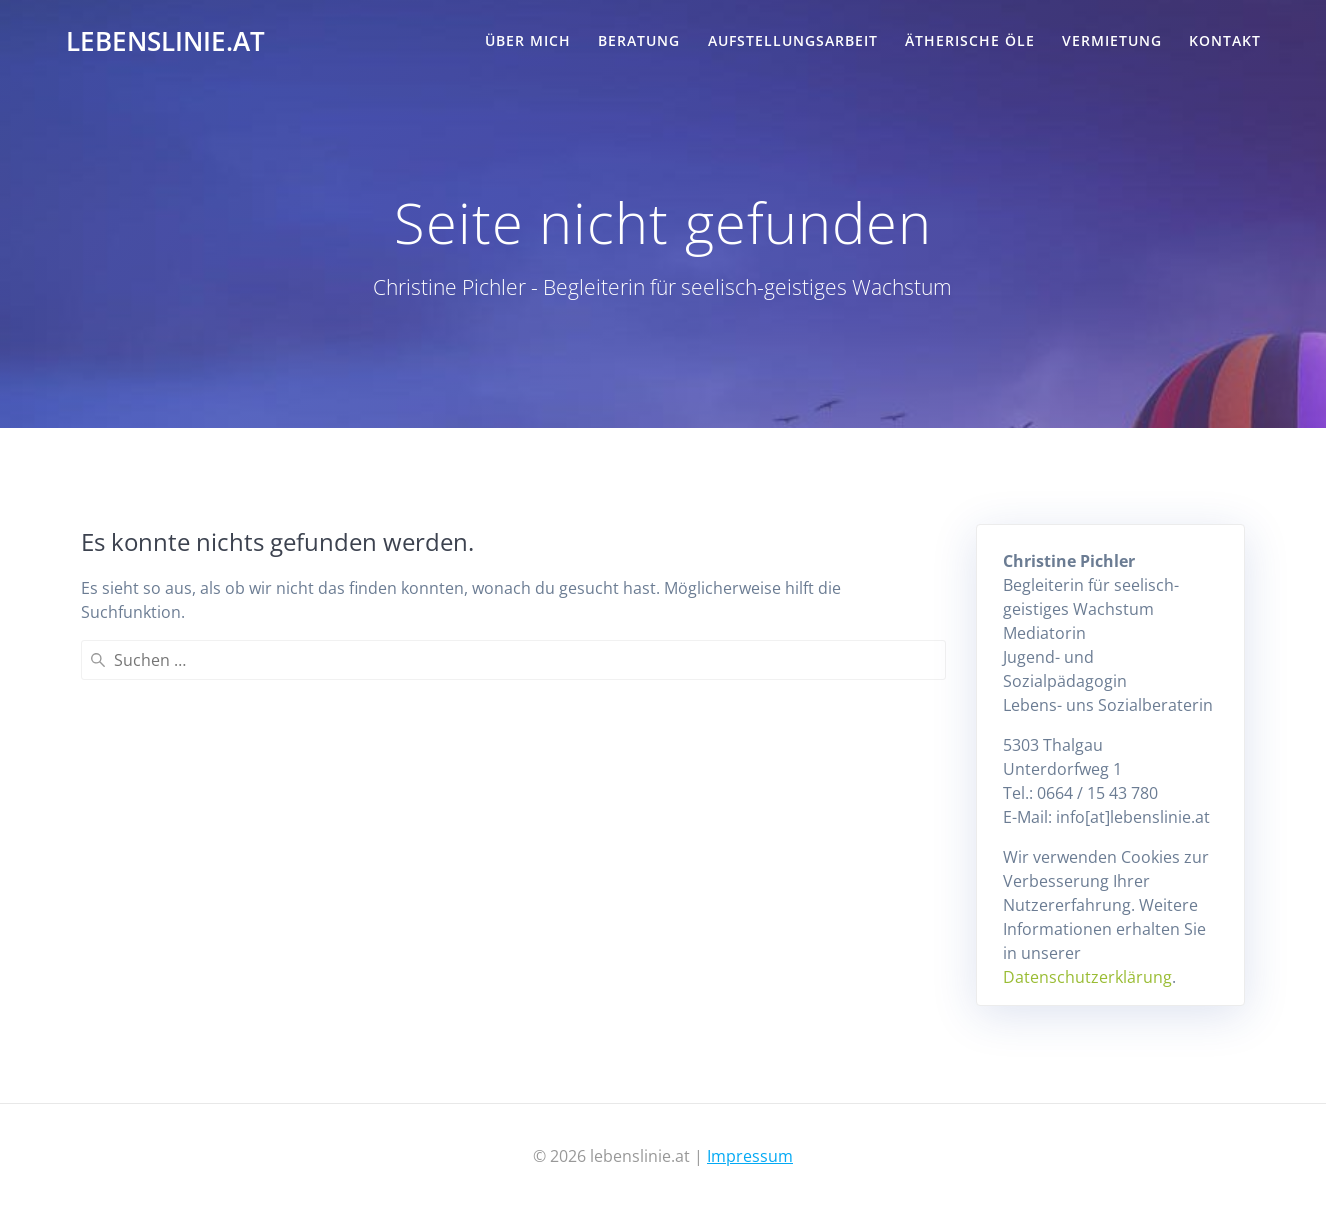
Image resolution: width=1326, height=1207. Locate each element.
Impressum (750, 1156)
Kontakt (1225, 40)
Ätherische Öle (970, 40)
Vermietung (1112, 40)
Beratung (639, 40)
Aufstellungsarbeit (793, 40)
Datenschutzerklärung (1087, 977)
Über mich (528, 40)
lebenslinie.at (165, 42)
